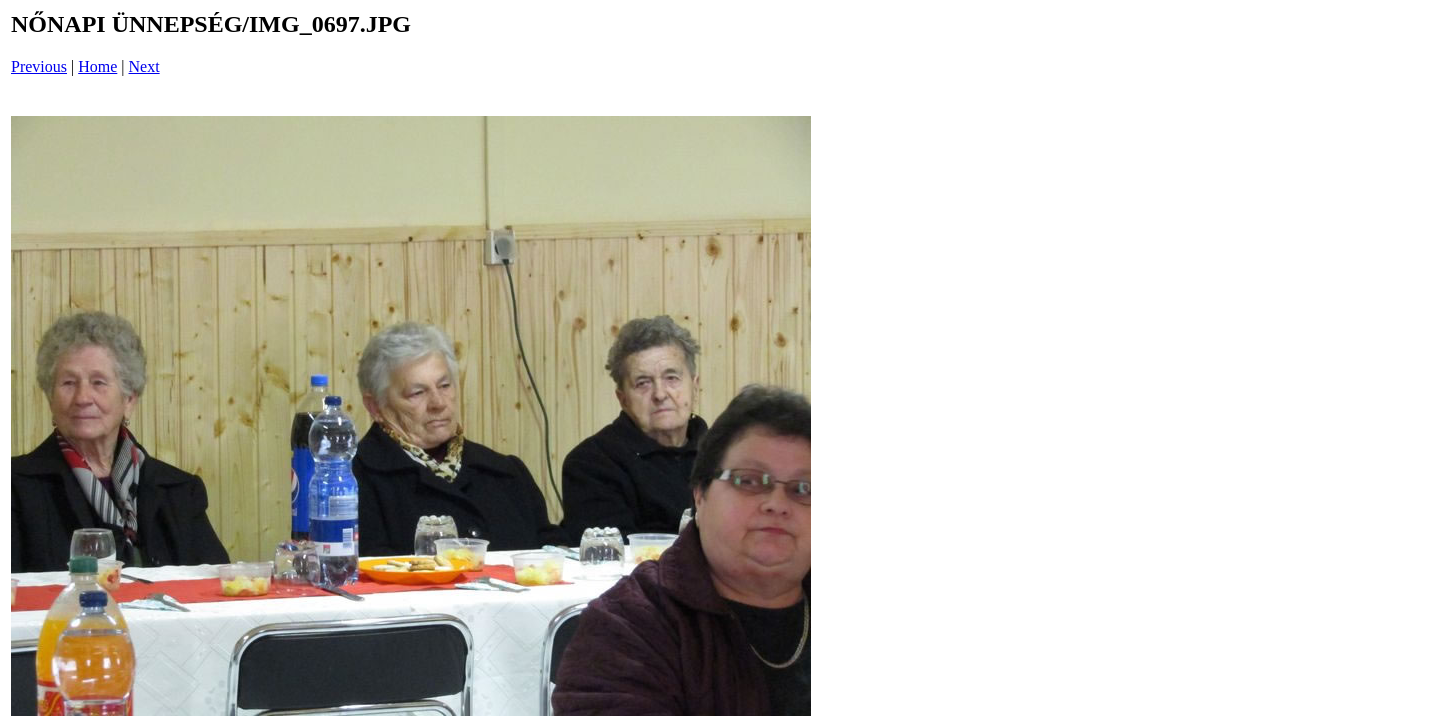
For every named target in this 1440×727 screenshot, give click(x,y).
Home (97, 66)
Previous (39, 66)
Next (144, 66)
